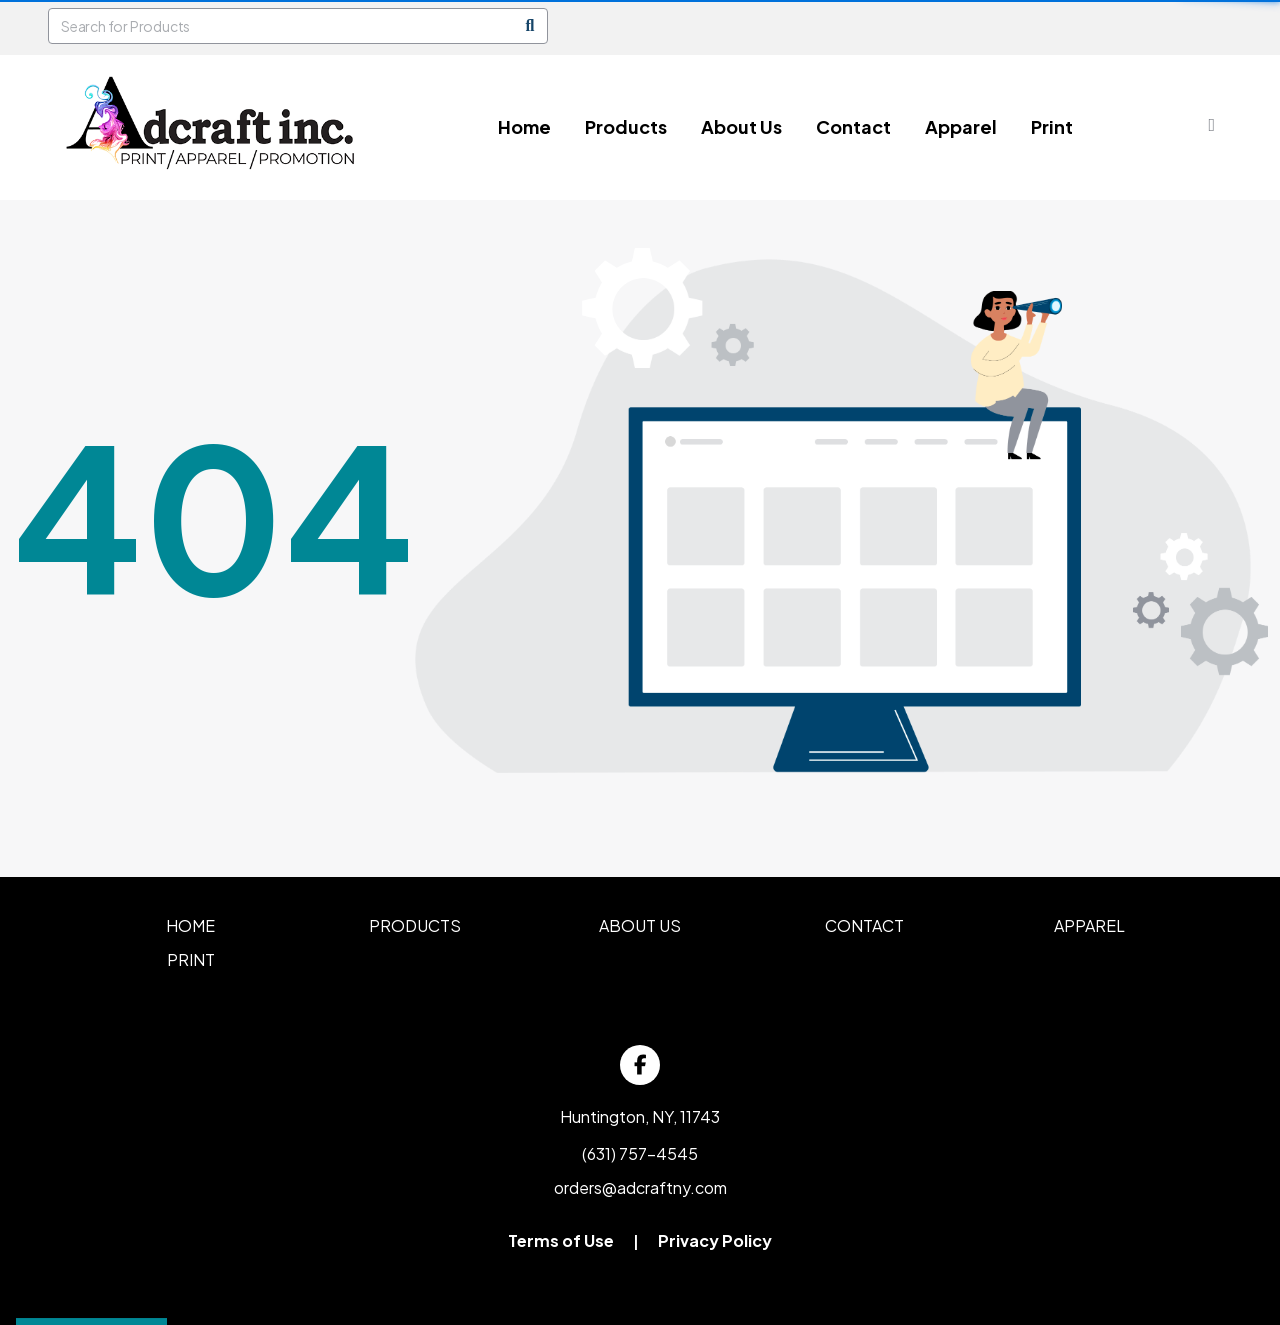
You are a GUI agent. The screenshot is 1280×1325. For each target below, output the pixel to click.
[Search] (530, 26)
